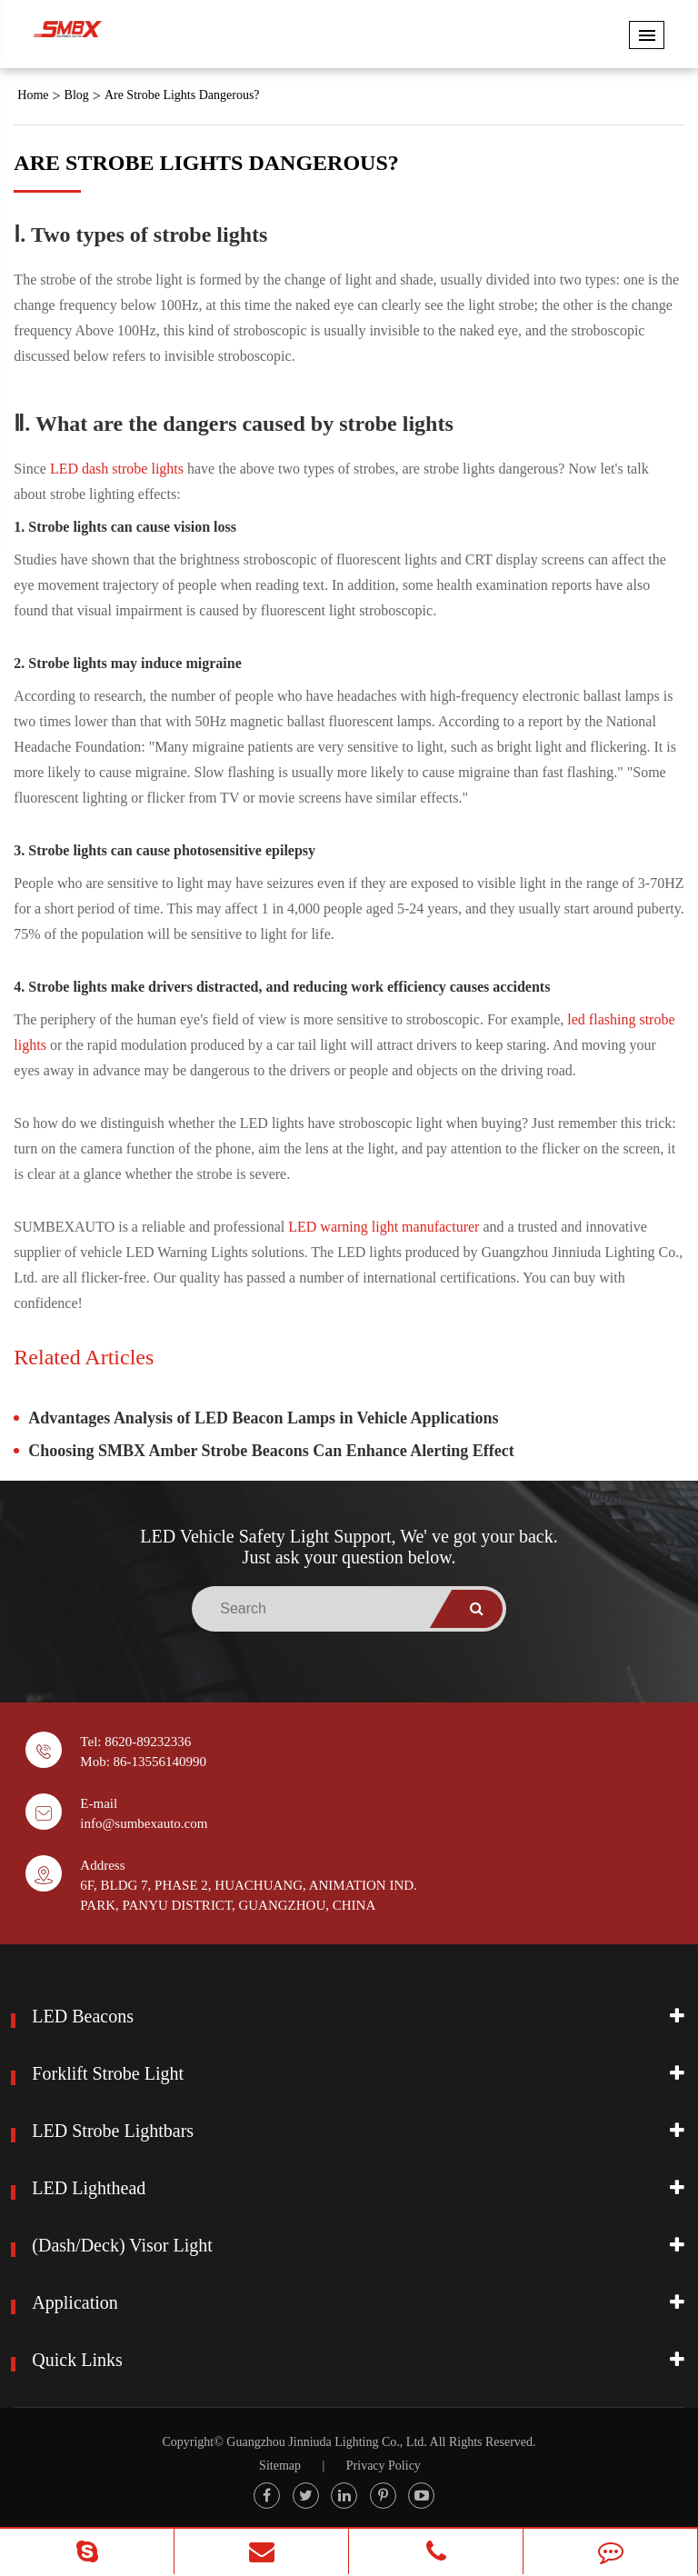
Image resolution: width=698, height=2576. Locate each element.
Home (32, 95)
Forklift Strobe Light (108, 2073)
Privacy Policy (383, 2465)
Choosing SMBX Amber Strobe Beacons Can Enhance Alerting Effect (271, 1451)
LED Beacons (83, 2016)
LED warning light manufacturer (383, 1226)
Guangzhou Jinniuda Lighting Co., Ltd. (326, 2442)
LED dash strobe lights (117, 468)
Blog (77, 95)
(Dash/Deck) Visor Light (122, 2245)
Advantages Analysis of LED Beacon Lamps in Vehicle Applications (263, 1418)
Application (74, 2302)
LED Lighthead (88, 2188)
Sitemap (280, 2465)
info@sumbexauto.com (143, 1823)
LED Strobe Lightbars (113, 2131)
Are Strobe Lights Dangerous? (182, 95)
